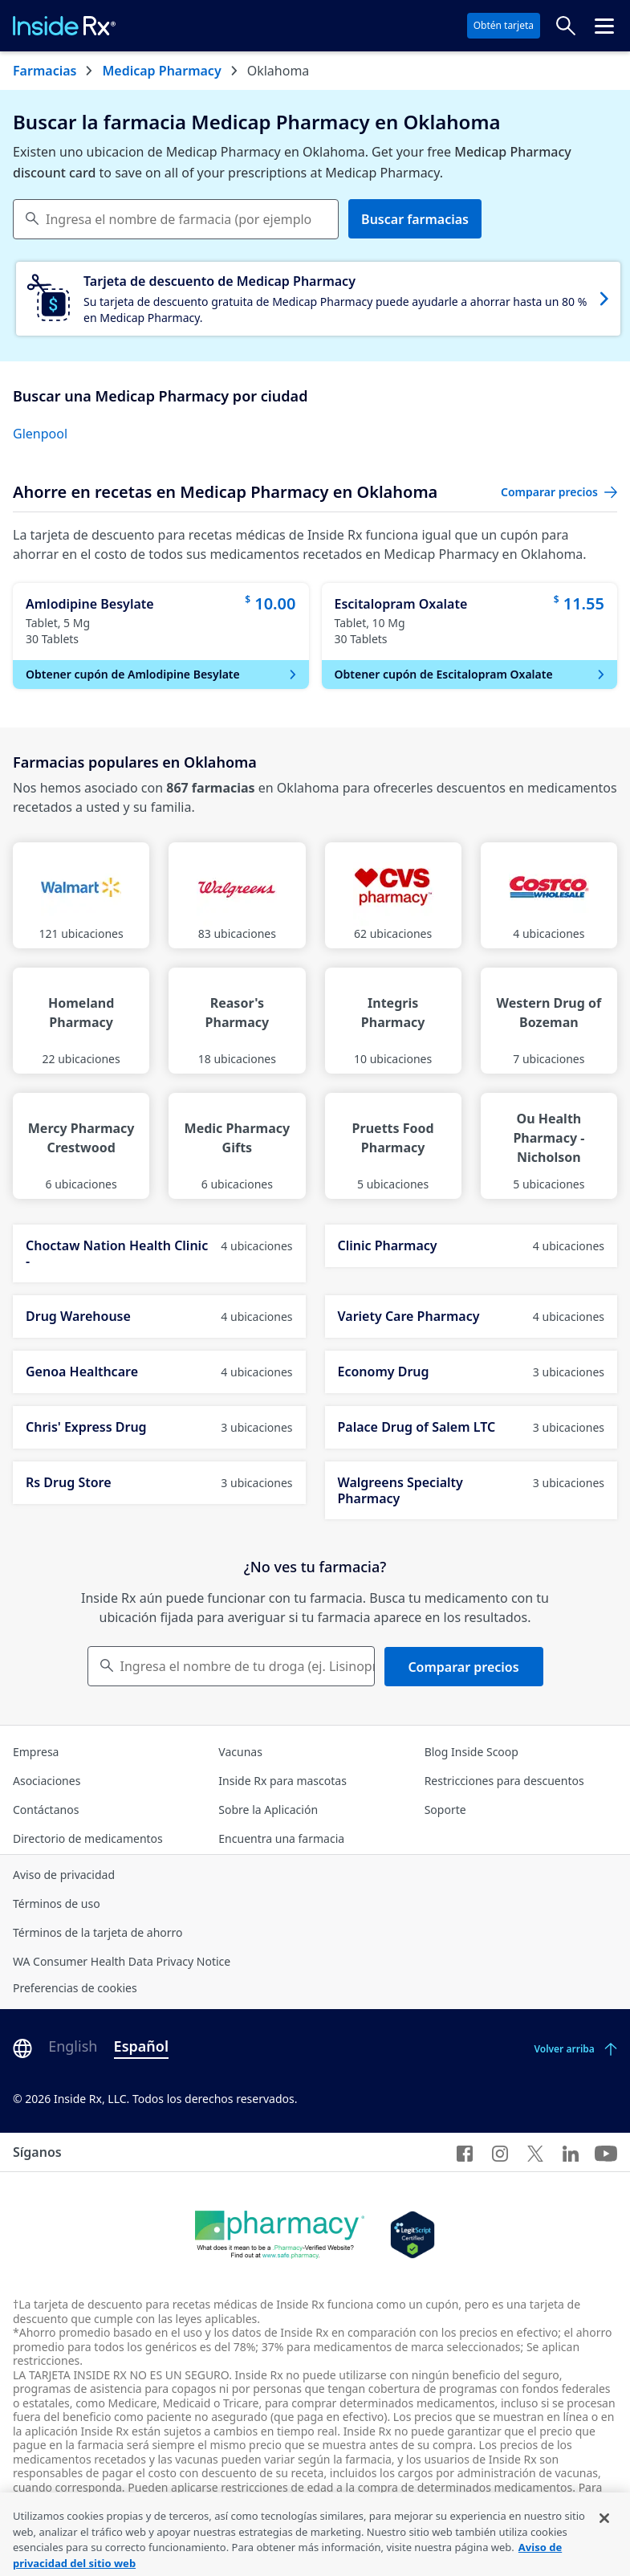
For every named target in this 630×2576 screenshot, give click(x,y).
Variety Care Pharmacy (471, 1316)
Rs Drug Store (159, 1482)
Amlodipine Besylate (90, 604)
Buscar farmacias (415, 219)
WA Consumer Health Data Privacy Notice (121, 1961)
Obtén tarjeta (504, 25)
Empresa (36, 1751)
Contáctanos (46, 1809)
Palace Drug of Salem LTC (471, 1427)
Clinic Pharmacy (471, 1245)
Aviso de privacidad (64, 1874)
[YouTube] (606, 2152)
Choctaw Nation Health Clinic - (159, 1253)
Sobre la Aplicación (268, 1809)
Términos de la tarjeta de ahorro (98, 1932)
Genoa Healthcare (159, 1371)
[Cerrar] (604, 2538)
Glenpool (40, 433)
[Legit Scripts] (412, 2235)
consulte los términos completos (472, 2501)
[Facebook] (464, 2152)
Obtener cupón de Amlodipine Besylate (162, 674)
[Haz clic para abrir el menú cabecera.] (604, 26)
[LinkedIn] (570, 2152)
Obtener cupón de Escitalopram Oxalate (471, 674)
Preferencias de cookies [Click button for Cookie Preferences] (75, 1987)
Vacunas (240, 1751)
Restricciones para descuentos (504, 1780)
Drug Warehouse (159, 1316)
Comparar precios (463, 1667)
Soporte (445, 1809)
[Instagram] (500, 2152)
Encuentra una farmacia (281, 1838)
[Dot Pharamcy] (279, 2235)
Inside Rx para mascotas (282, 1780)
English (72, 2046)
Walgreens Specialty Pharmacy (471, 1490)
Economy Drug (471, 1371)
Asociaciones (46, 1780)
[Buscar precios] (566, 26)
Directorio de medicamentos (88, 1838)
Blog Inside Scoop (471, 1751)
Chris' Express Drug (159, 1427)
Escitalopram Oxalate (401, 604)
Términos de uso (56, 1903)
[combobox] (176, 219)
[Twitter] (535, 2152)
